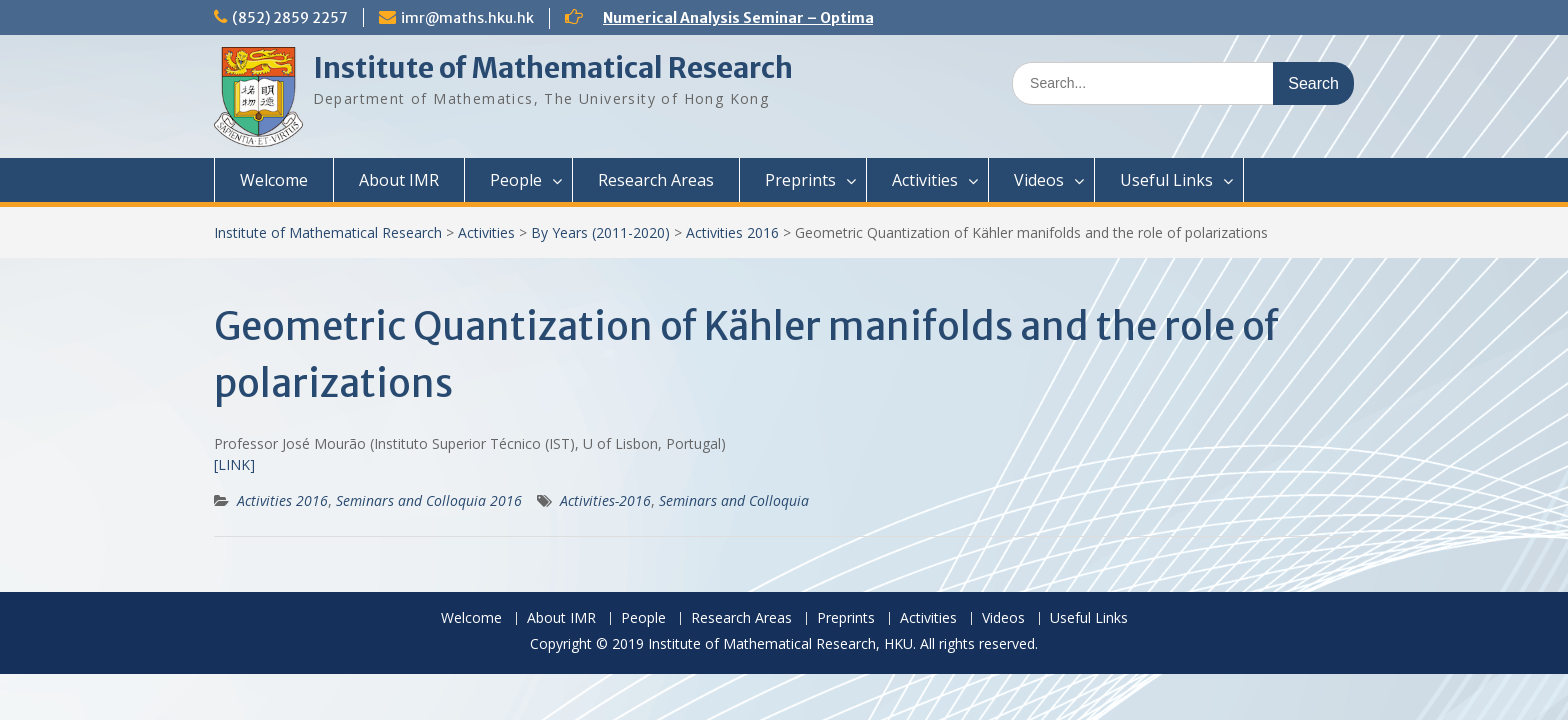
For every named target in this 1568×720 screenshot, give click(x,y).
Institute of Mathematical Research (553, 68)
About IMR (399, 180)
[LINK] (234, 464)
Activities (925, 180)
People (516, 180)
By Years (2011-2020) (600, 232)
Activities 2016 (732, 232)
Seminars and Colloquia (734, 500)
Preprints (800, 180)
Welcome (274, 180)
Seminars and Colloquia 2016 (429, 500)
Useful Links (1166, 180)
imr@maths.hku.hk (467, 18)
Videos (1039, 180)
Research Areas (656, 180)
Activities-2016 (605, 500)
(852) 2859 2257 (290, 18)
